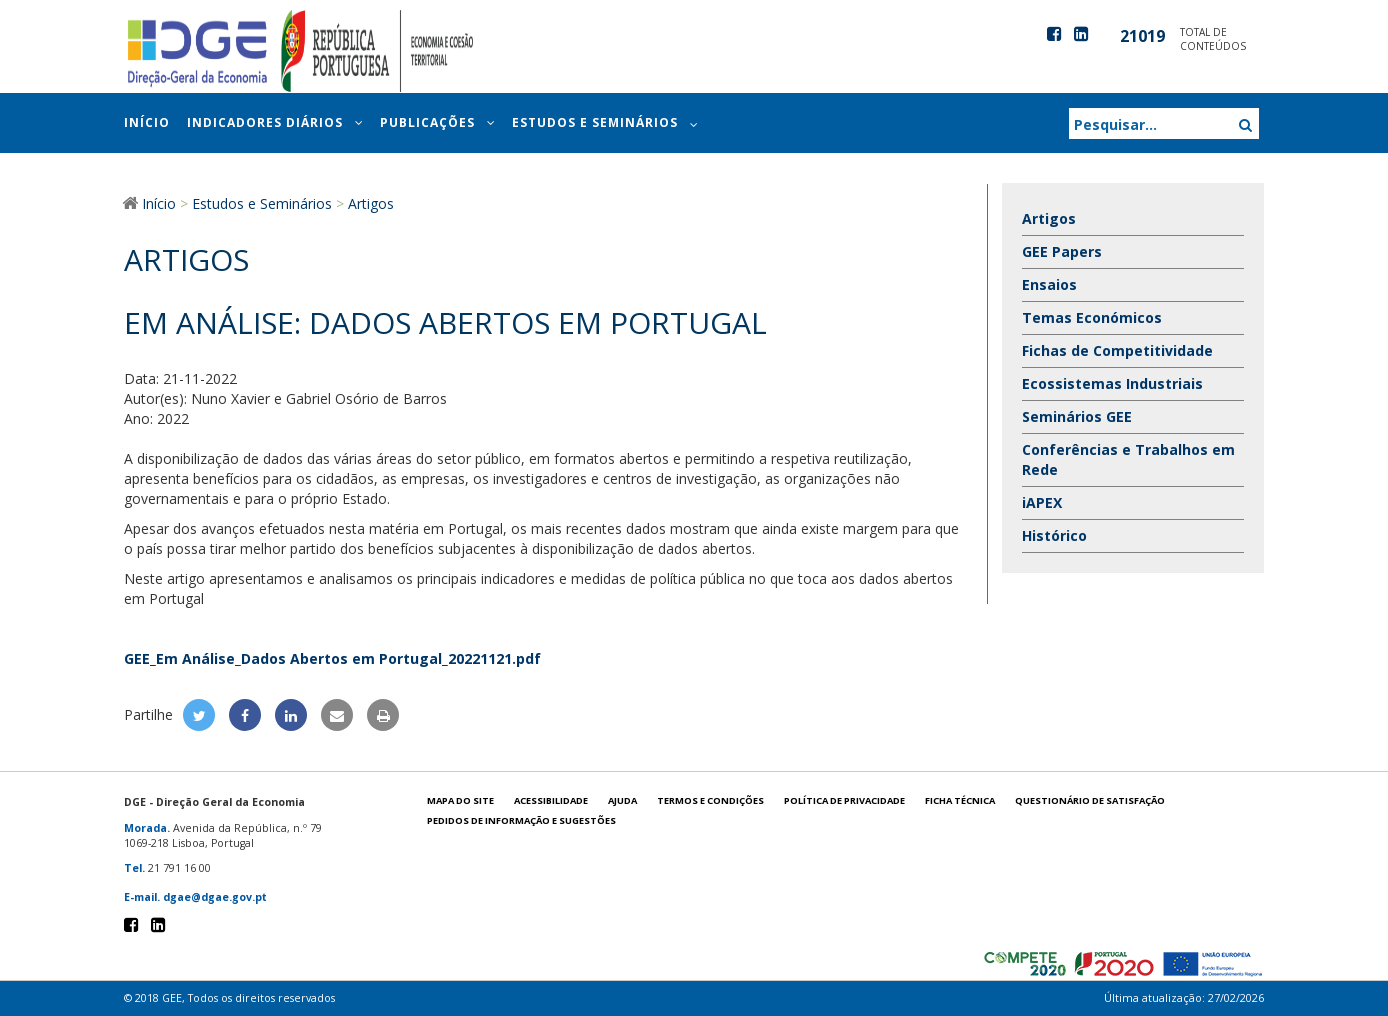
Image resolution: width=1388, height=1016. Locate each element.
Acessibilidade (551, 800)
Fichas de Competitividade (1117, 350)
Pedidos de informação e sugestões (521, 820)
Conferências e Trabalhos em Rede (1128, 459)
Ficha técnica (960, 800)
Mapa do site (460, 800)
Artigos (1049, 218)
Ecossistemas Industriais (1112, 383)
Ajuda (622, 800)
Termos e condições (710, 800)
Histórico (1054, 535)
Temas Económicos (1092, 317)
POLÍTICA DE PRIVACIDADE (844, 800)
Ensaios (1049, 284)
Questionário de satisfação (1090, 800)
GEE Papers (1062, 251)
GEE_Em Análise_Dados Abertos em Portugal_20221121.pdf (332, 658)
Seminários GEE (1077, 416)
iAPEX (1042, 502)
